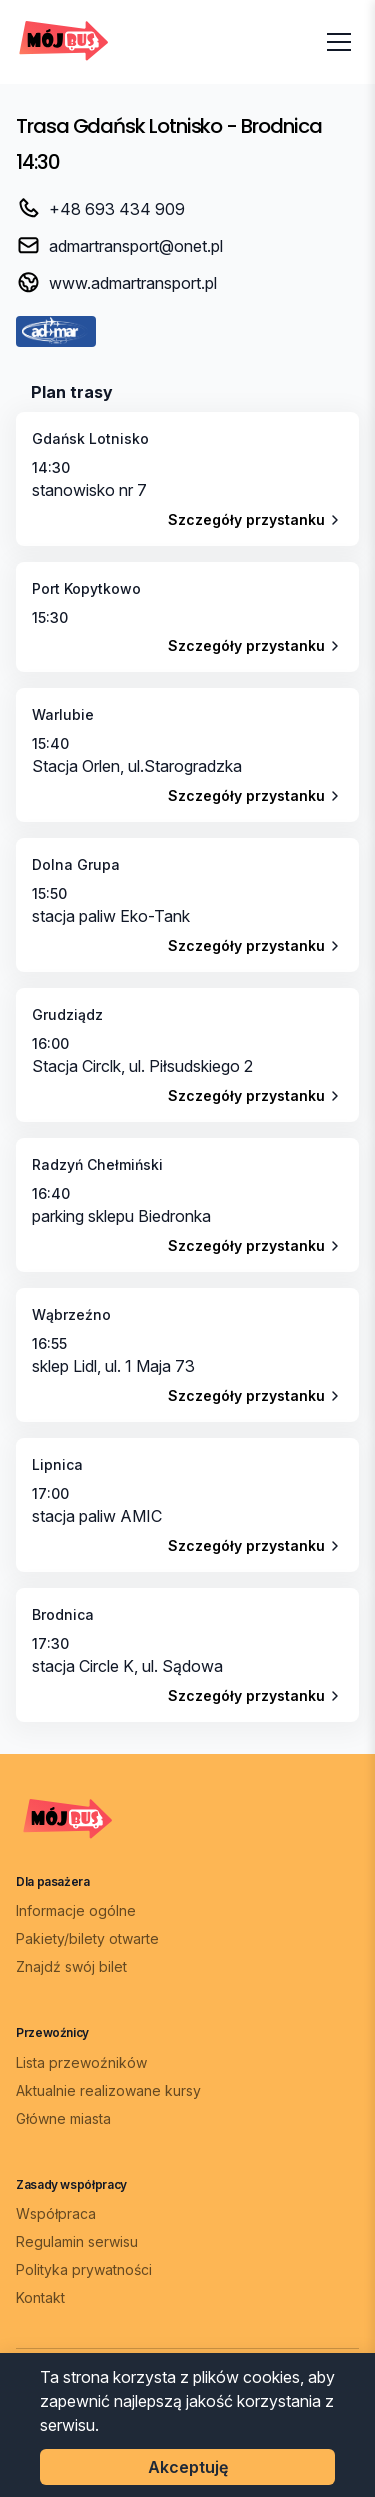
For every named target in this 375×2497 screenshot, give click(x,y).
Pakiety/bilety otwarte (87, 1938)
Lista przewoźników (81, 2062)
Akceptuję (188, 2467)
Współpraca (56, 2213)
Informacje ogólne (76, 1910)
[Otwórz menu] (339, 42)
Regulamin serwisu (77, 2241)
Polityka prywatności (84, 2269)
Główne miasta (63, 2118)
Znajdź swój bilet (71, 1966)
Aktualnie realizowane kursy (108, 2090)
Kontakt (40, 2297)
